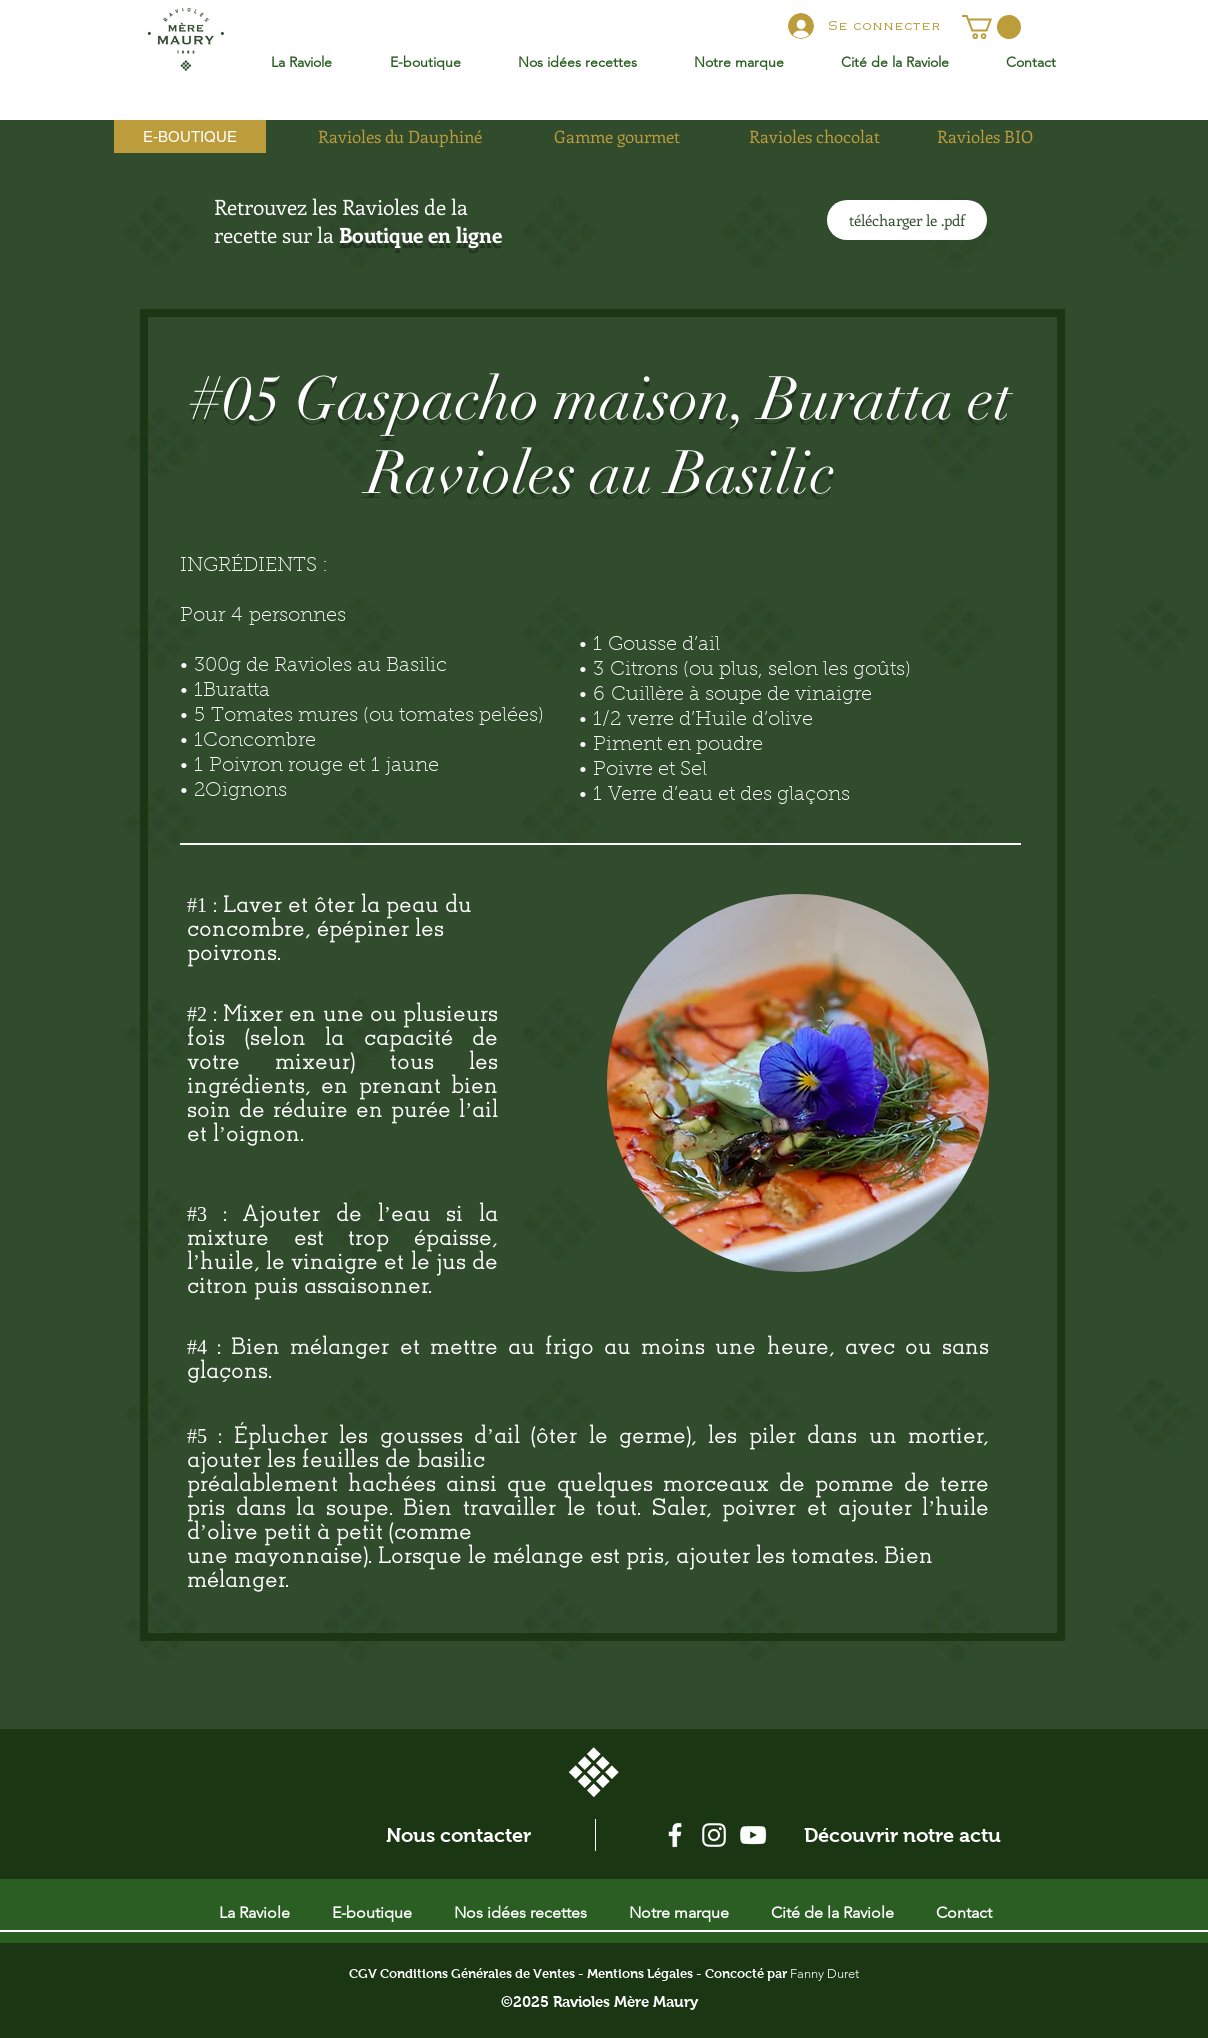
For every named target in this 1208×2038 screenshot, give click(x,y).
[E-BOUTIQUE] (190, 136)
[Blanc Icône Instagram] (714, 1835)
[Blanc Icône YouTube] (753, 1835)
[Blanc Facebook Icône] (675, 1835)
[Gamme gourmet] (617, 136)
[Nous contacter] (458, 1835)
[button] (991, 27)
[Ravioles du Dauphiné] (400, 136)
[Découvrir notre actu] (902, 1835)
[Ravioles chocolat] (814, 136)
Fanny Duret (824, 1973)
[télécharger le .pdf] (907, 220)
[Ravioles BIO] (985, 136)
